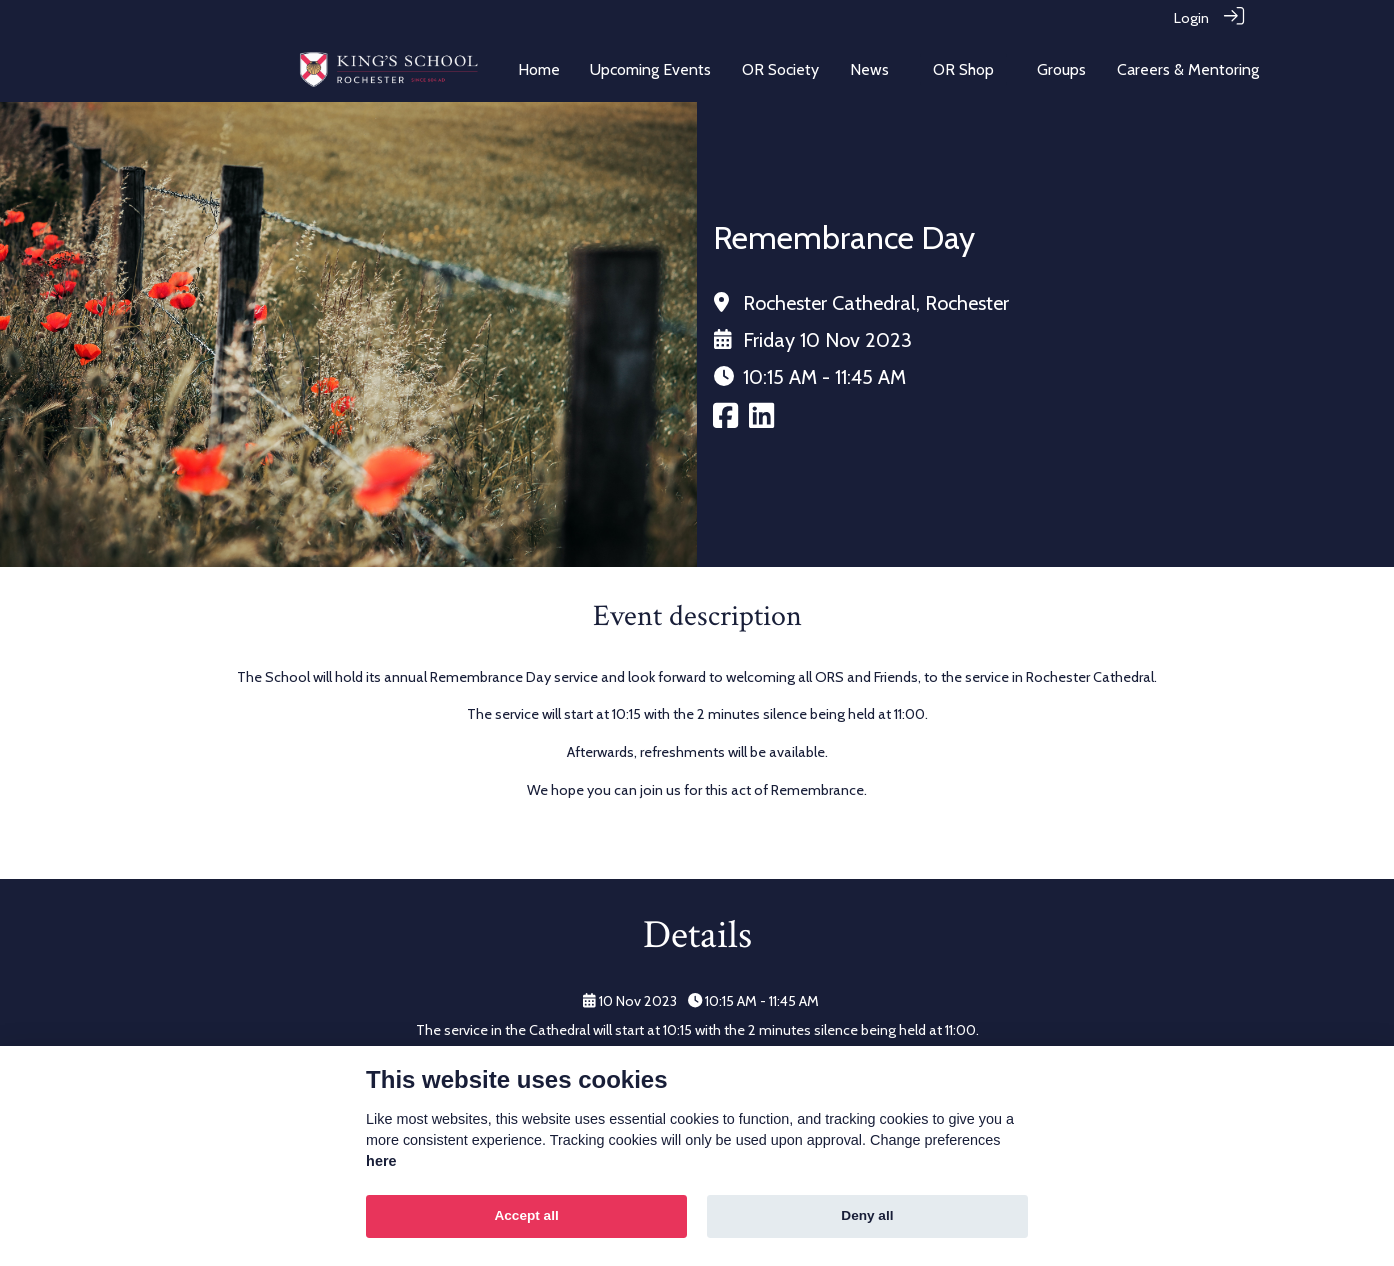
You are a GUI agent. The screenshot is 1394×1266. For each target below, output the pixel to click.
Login (1191, 18)
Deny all (867, 1215)
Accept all (526, 1215)
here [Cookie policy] (381, 1161)
